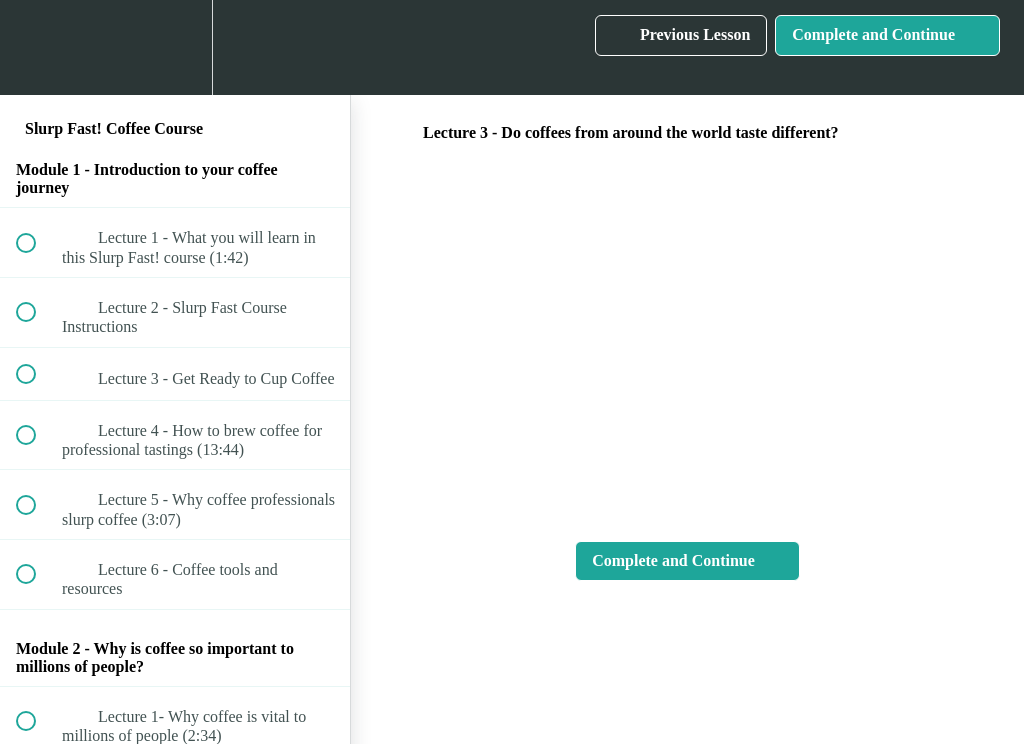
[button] (37, 47)
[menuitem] (175, 47)
